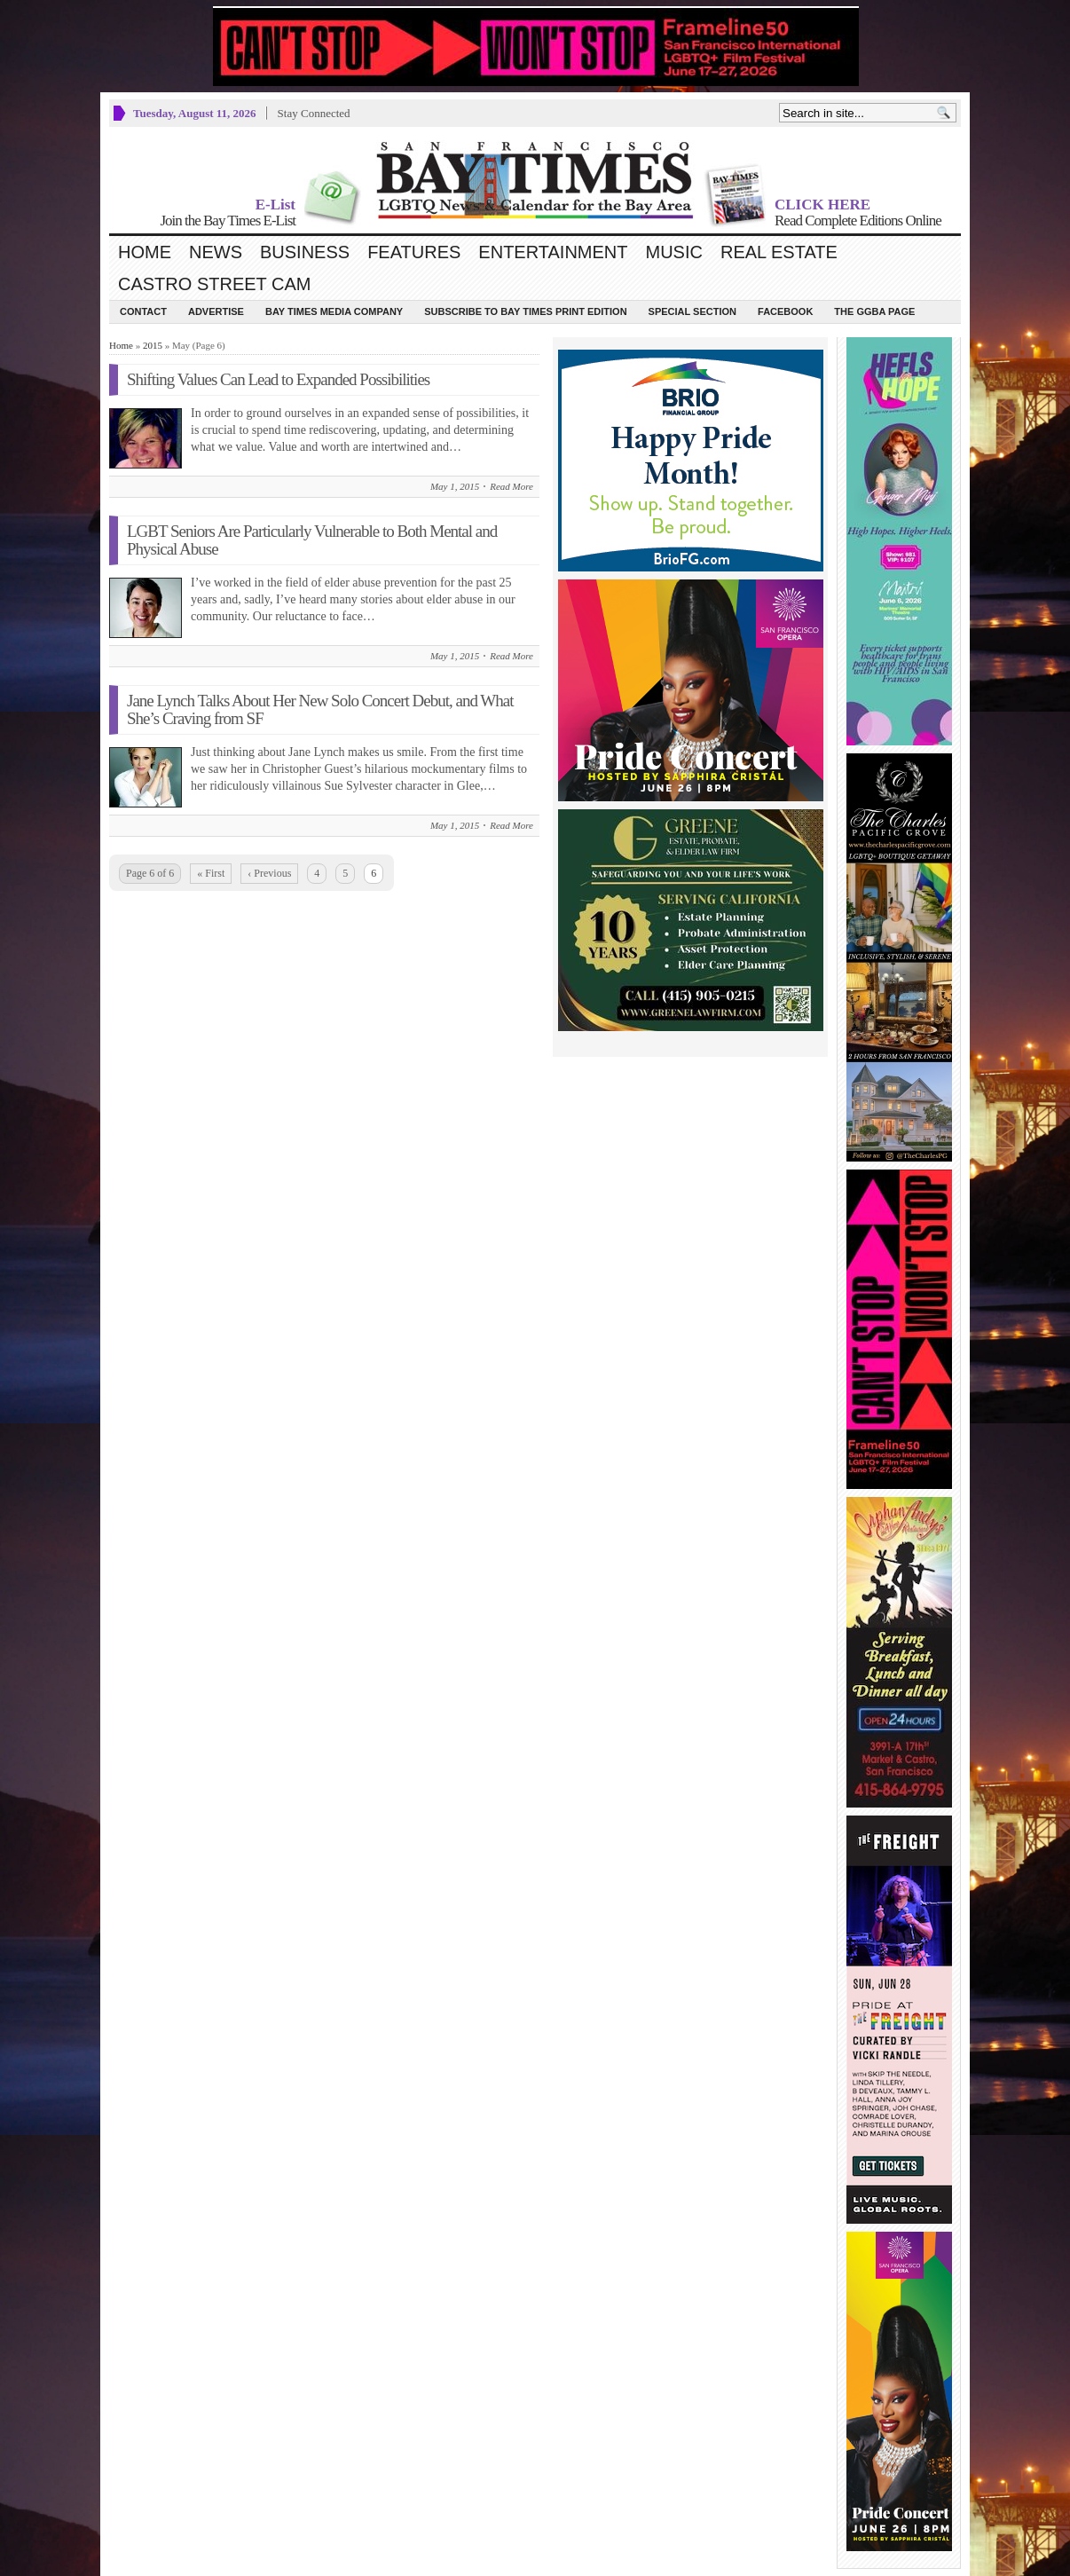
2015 (152, 345)
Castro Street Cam (214, 284)
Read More (511, 486)
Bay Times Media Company (334, 311)
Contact (143, 311)
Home (144, 252)
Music (674, 252)
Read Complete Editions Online (858, 220)
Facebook (785, 311)
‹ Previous (269, 873)
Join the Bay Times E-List (227, 220)
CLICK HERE (822, 204)
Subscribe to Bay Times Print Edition (525, 311)
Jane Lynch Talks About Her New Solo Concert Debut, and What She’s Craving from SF (320, 709)
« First (210, 873)
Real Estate (779, 252)
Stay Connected (314, 113)
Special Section (692, 311)
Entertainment (552, 252)
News (215, 252)
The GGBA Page (874, 311)
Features (413, 252)
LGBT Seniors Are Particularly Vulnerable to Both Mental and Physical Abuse (312, 540)
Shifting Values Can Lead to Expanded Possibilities (278, 379)
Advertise (216, 311)
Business (305, 252)
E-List (275, 204)
